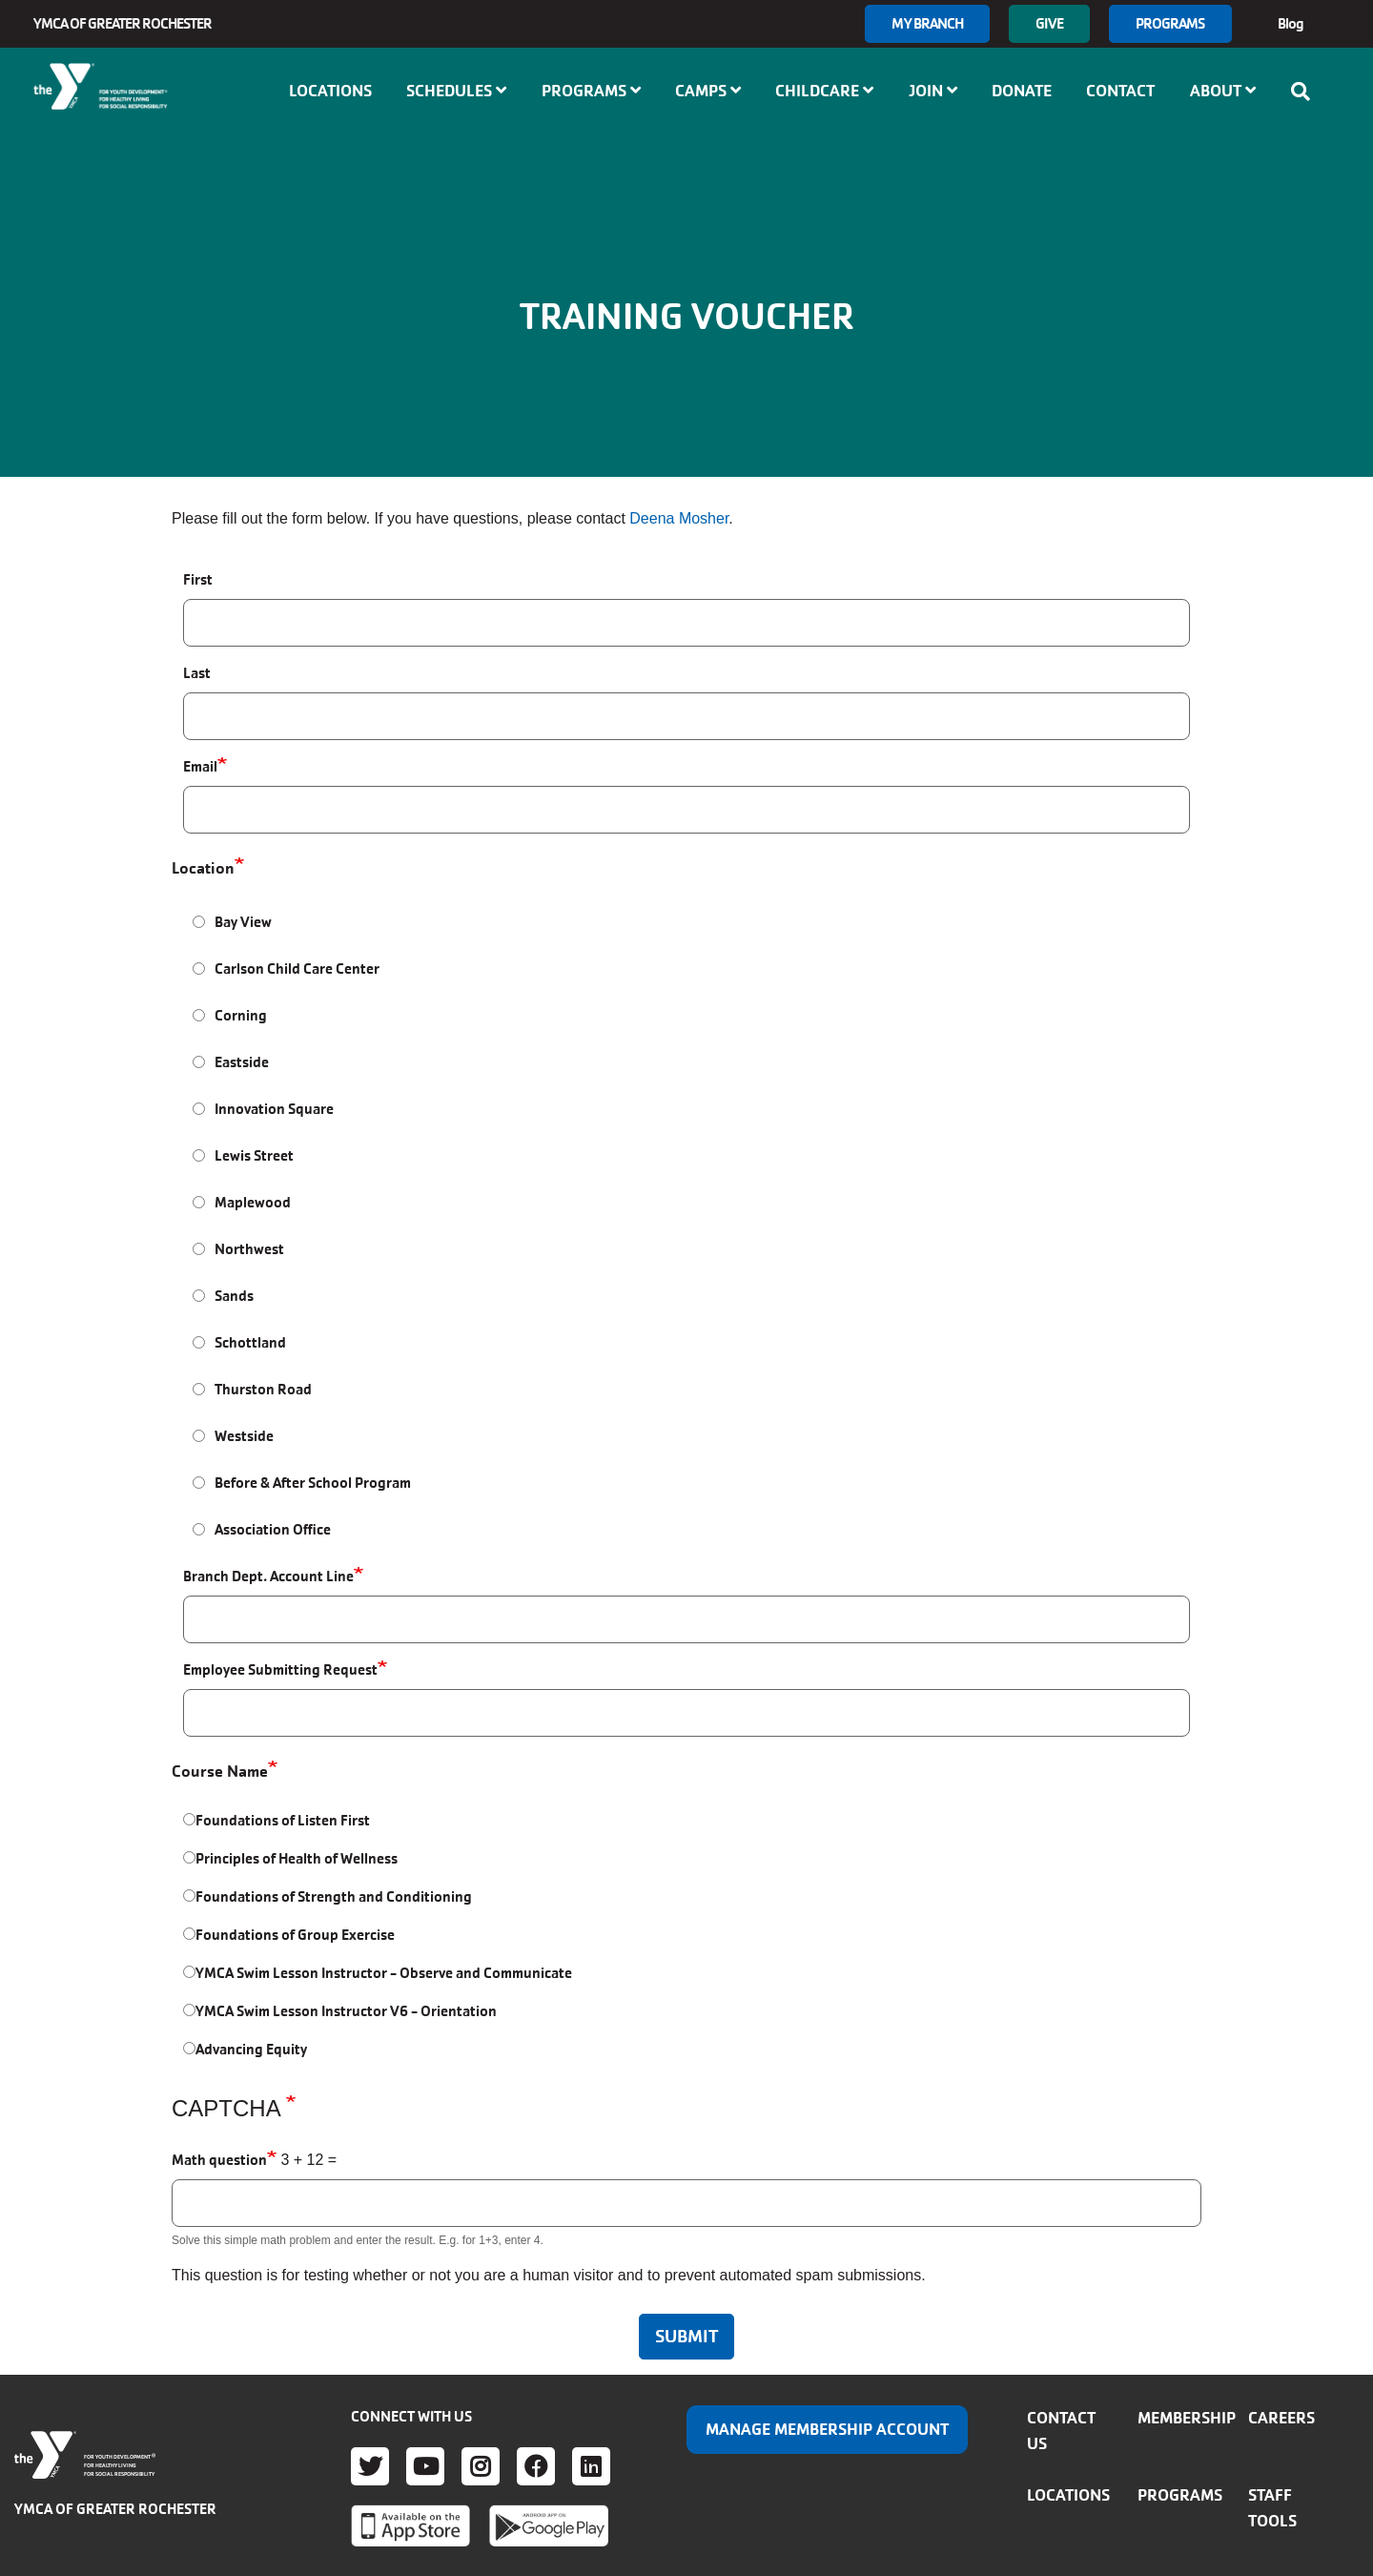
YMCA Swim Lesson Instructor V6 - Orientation (346, 2011)
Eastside (242, 1062)
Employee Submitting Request (280, 1669)
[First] (686, 623)
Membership (1186, 2417)
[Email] (686, 810)
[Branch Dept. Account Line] (686, 1619)
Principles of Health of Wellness (296, 1858)
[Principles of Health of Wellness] (189, 1857)
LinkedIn (591, 2466)
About (1223, 90)
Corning (241, 1015)
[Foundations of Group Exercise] (189, 1933)
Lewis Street (254, 1155)
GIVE (1048, 23)
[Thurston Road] (199, 1389)
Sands (234, 1296)
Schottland (250, 1342)
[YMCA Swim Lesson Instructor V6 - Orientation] (189, 2010)
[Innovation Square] (199, 1109)
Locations (330, 90)
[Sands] (199, 1295)
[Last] (686, 716)
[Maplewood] (199, 1202)
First (198, 579)
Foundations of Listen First (282, 1820)
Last (197, 673)
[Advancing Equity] (189, 2048)
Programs (1170, 23)
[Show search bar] (1306, 91)
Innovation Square (274, 1109)
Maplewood (253, 1202)
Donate (1022, 90)
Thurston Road (263, 1389)
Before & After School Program (313, 1482)
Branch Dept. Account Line (268, 1576)
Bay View (243, 922)
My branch (927, 23)
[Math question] (686, 2203)
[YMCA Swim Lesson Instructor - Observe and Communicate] (189, 1972)
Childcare (824, 90)
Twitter (370, 2466)
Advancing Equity (251, 2049)
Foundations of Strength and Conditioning (333, 1896)
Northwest (249, 1249)
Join (933, 90)
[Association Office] (199, 1529)
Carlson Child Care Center (297, 968)
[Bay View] (199, 922)
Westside (244, 1436)
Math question (219, 2160)
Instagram (480, 2466)
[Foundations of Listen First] (189, 1819)
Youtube (425, 2466)
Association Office (273, 1529)
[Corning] (199, 1015)
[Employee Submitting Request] (686, 1713)
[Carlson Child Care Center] (199, 968)
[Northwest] (199, 1249)
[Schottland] (199, 1342)
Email (200, 766)
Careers (1281, 2417)
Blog (1290, 23)
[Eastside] (199, 1062)
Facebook (536, 2466)
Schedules (456, 90)
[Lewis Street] (199, 1155)
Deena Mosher (678, 518)
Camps (708, 90)
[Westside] (199, 1436)
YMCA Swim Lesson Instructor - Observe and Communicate (383, 1973)
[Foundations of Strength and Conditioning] (189, 1895)
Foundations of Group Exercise (295, 1935)
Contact (1120, 90)
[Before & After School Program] (199, 1482)
